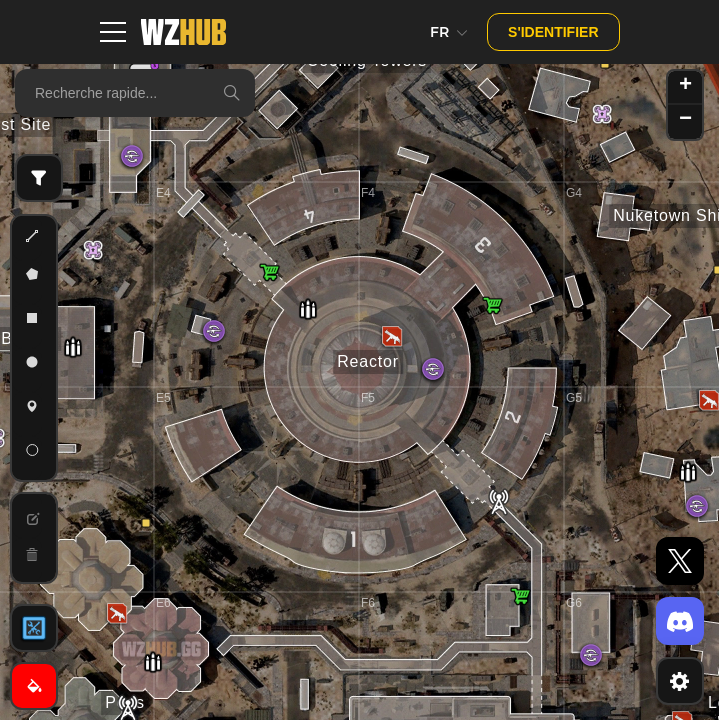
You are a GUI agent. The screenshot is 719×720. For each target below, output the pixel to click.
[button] (146, 523)
